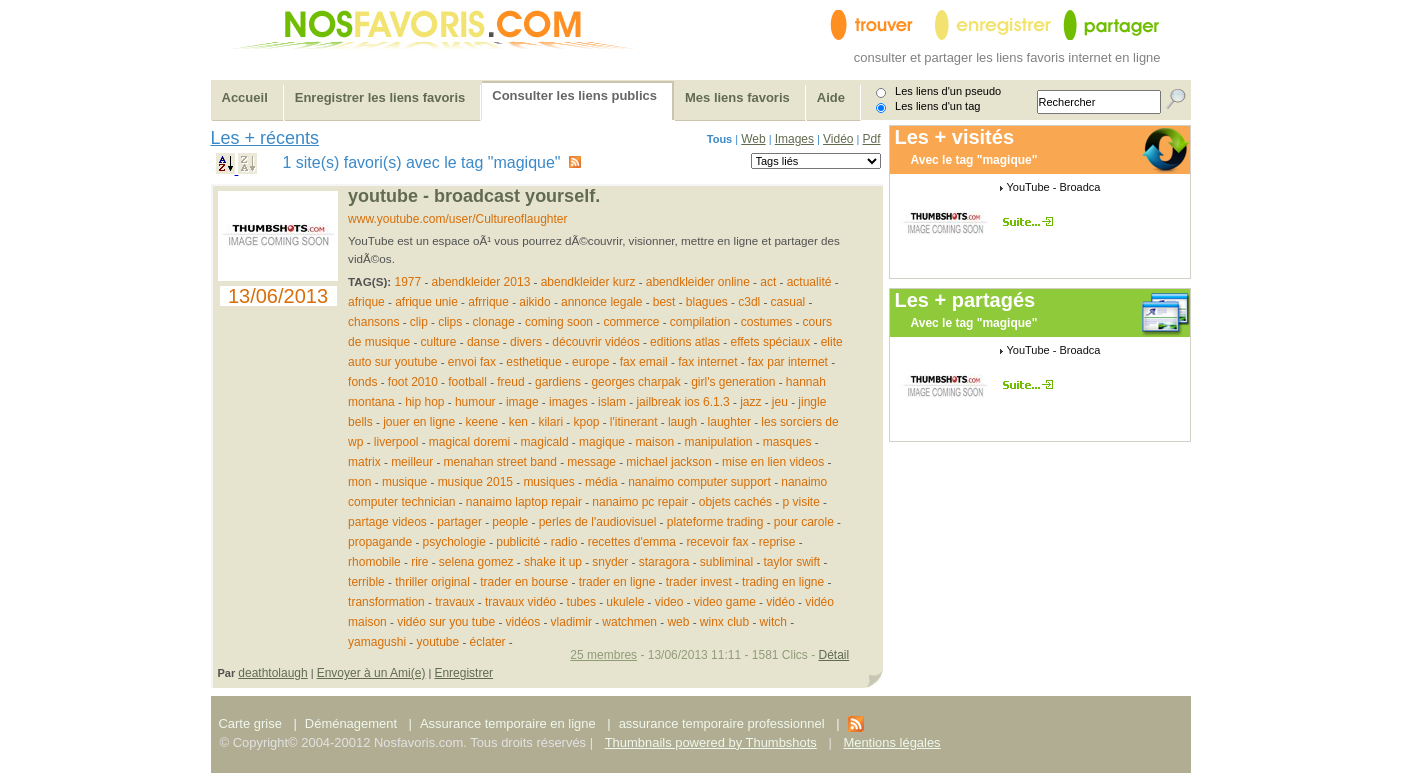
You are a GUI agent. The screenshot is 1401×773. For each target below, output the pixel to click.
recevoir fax (717, 542)
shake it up (553, 562)
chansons (373, 322)
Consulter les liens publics (574, 95)
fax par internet (788, 362)
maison (654, 442)
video (669, 602)
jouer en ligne (419, 422)
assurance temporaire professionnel (722, 723)
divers (526, 342)
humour (475, 402)
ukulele (625, 602)
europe (590, 362)
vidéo (780, 602)
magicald (545, 442)
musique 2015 (475, 482)
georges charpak (635, 382)
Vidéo (838, 139)
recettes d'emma (632, 542)
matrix (364, 462)
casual (788, 302)
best (664, 302)
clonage (494, 322)
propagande (380, 542)
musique (404, 482)
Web (753, 139)
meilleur (412, 462)
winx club (724, 622)
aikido (534, 302)
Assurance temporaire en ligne (508, 723)
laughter (729, 422)
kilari (550, 422)
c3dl (749, 302)
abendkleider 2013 (481, 282)
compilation (700, 322)
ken (520, 422)
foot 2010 (413, 382)
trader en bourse (524, 582)
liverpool (396, 442)
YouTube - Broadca (1054, 187)
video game (725, 602)
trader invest (699, 582)
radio (564, 542)
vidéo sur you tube (446, 622)
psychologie (454, 542)
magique (602, 442)
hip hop (424, 402)
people (510, 522)
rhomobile (374, 562)
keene (482, 422)
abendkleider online (698, 282)
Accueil (245, 97)
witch (773, 622)
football (467, 382)
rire (419, 562)
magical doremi (469, 442)
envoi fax (472, 362)
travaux (454, 602)
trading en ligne (783, 582)
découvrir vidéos (595, 342)
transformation (386, 602)
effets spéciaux (770, 342)
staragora (664, 562)
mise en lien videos (773, 462)
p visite (800, 502)
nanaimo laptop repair (524, 502)
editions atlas (685, 342)
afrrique (488, 302)
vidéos (523, 622)
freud (510, 382)
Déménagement (351, 723)
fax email (644, 362)
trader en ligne (617, 582)
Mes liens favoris (737, 97)
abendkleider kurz (588, 282)
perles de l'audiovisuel (598, 522)
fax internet (707, 362)
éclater (488, 642)
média (601, 482)
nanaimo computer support (699, 482)
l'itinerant (634, 422)
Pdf (871, 139)
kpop (586, 422)
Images (794, 139)
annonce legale (601, 302)
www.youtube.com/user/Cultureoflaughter (457, 219)
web (679, 622)
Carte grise (252, 723)
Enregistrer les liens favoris (380, 97)
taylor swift (792, 562)
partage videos (387, 522)
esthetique (533, 362)
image (522, 402)
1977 (408, 282)
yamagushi (377, 642)
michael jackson (668, 462)
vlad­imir (571, 622)
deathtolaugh (272, 673)
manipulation (718, 442)
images (568, 402)
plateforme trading (715, 522)
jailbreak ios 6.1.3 (682, 402)
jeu (781, 402)
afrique (366, 302)
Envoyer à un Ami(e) (371, 673)
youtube (437, 642)
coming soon (559, 322)
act (769, 282)
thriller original (432, 582)
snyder (610, 562)
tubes (581, 602)
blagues (707, 302)
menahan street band (500, 462)
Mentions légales (891, 742)
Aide (831, 97)
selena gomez (476, 562)
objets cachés (735, 502)
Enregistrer (463, 673)
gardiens (558, 382)
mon (361, 482)
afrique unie (426, 302)
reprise (777, 542)
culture (439, 342)
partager (459, 522)
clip (419, 322)
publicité (518, 542)
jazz (750, 402)
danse (483, 342)
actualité (809, 282)
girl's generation (733, 382)
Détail (834, 655)
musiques (548, 482)
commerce (631, 322)
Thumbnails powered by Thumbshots (711, 742)
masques (787, 442)
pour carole (804, 522)
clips (450, 322)
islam (612, 402)
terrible (366, 582)
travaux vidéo (520, 602)
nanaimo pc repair (640, 502)
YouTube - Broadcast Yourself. (474, 196)
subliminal (726, 562)
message (591, 462)
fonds (362, 382)
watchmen (629, 622)
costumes (766, 322)
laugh (682, 422)
